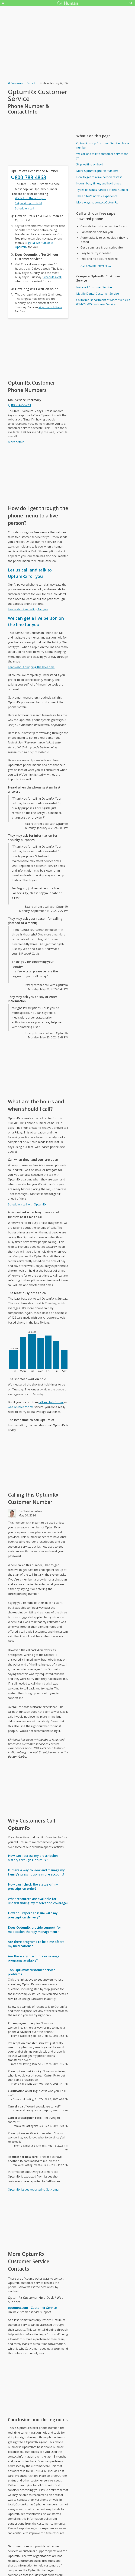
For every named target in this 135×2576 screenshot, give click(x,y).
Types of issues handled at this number (102, 190)
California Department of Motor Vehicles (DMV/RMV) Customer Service (103, 302)
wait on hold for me (21, 1407)
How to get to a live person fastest (99, 177)
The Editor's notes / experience (96, 196)
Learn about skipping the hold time (31, 667)
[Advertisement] (38, 348)
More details (16, 442)
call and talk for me (50, 1402)
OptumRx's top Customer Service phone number (102, 145)
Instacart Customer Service (94, 287)
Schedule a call (24, 208)
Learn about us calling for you (28, 609)
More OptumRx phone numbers (97, 171)
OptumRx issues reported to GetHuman (34, 2189)
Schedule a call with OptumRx (27, 1204)
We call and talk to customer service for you (102, 156)
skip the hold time (50, 307)
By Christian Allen (30, 1511)
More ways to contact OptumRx (97, 202)
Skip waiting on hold (28, 203)
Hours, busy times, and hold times (98, 183)
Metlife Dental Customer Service (97, 294)
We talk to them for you (30, 198)
